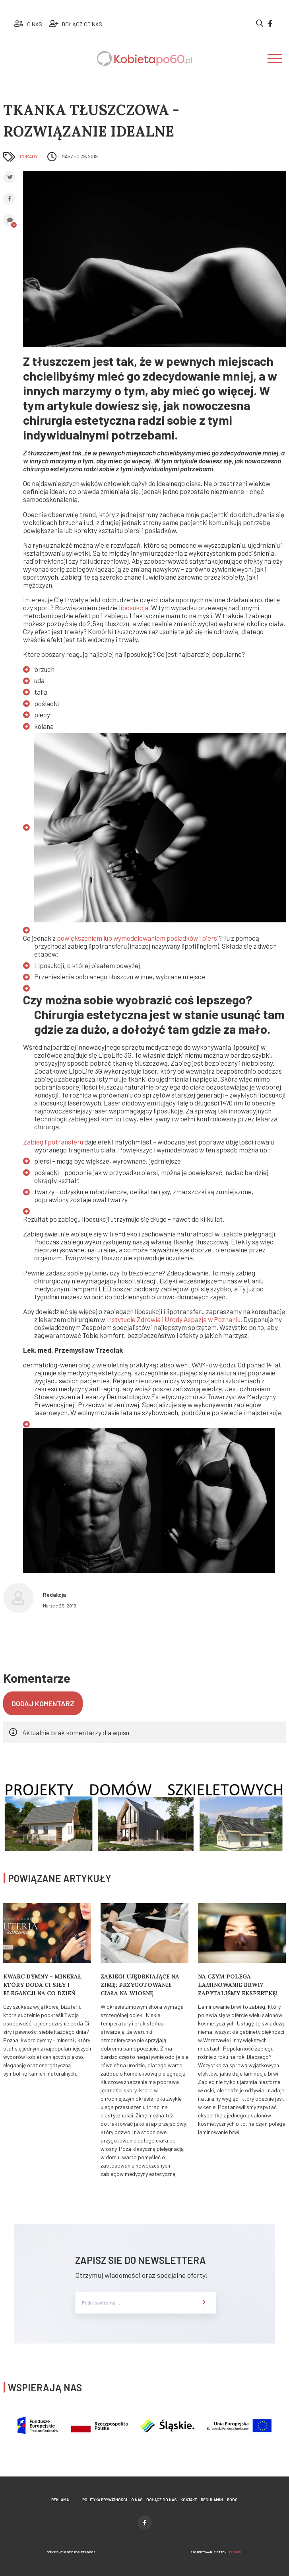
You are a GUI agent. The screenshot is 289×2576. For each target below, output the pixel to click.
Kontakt (188, 2499)
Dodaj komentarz (43, 1703)
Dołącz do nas (161, 2499)
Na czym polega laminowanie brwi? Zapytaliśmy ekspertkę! (237, 1985)
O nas (136, 2499)
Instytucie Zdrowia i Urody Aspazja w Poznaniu (173, 1319)
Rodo (232, 2499)
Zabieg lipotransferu (53, 1142)
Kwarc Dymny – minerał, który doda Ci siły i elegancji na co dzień (43, 1985)
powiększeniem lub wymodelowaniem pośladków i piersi (138, 938)
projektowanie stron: (216, 2552)
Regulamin (212, 2499)
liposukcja (133, 607)
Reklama (60, 2499)
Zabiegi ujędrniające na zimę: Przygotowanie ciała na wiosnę (140, 1985)
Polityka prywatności (104, 2499)
